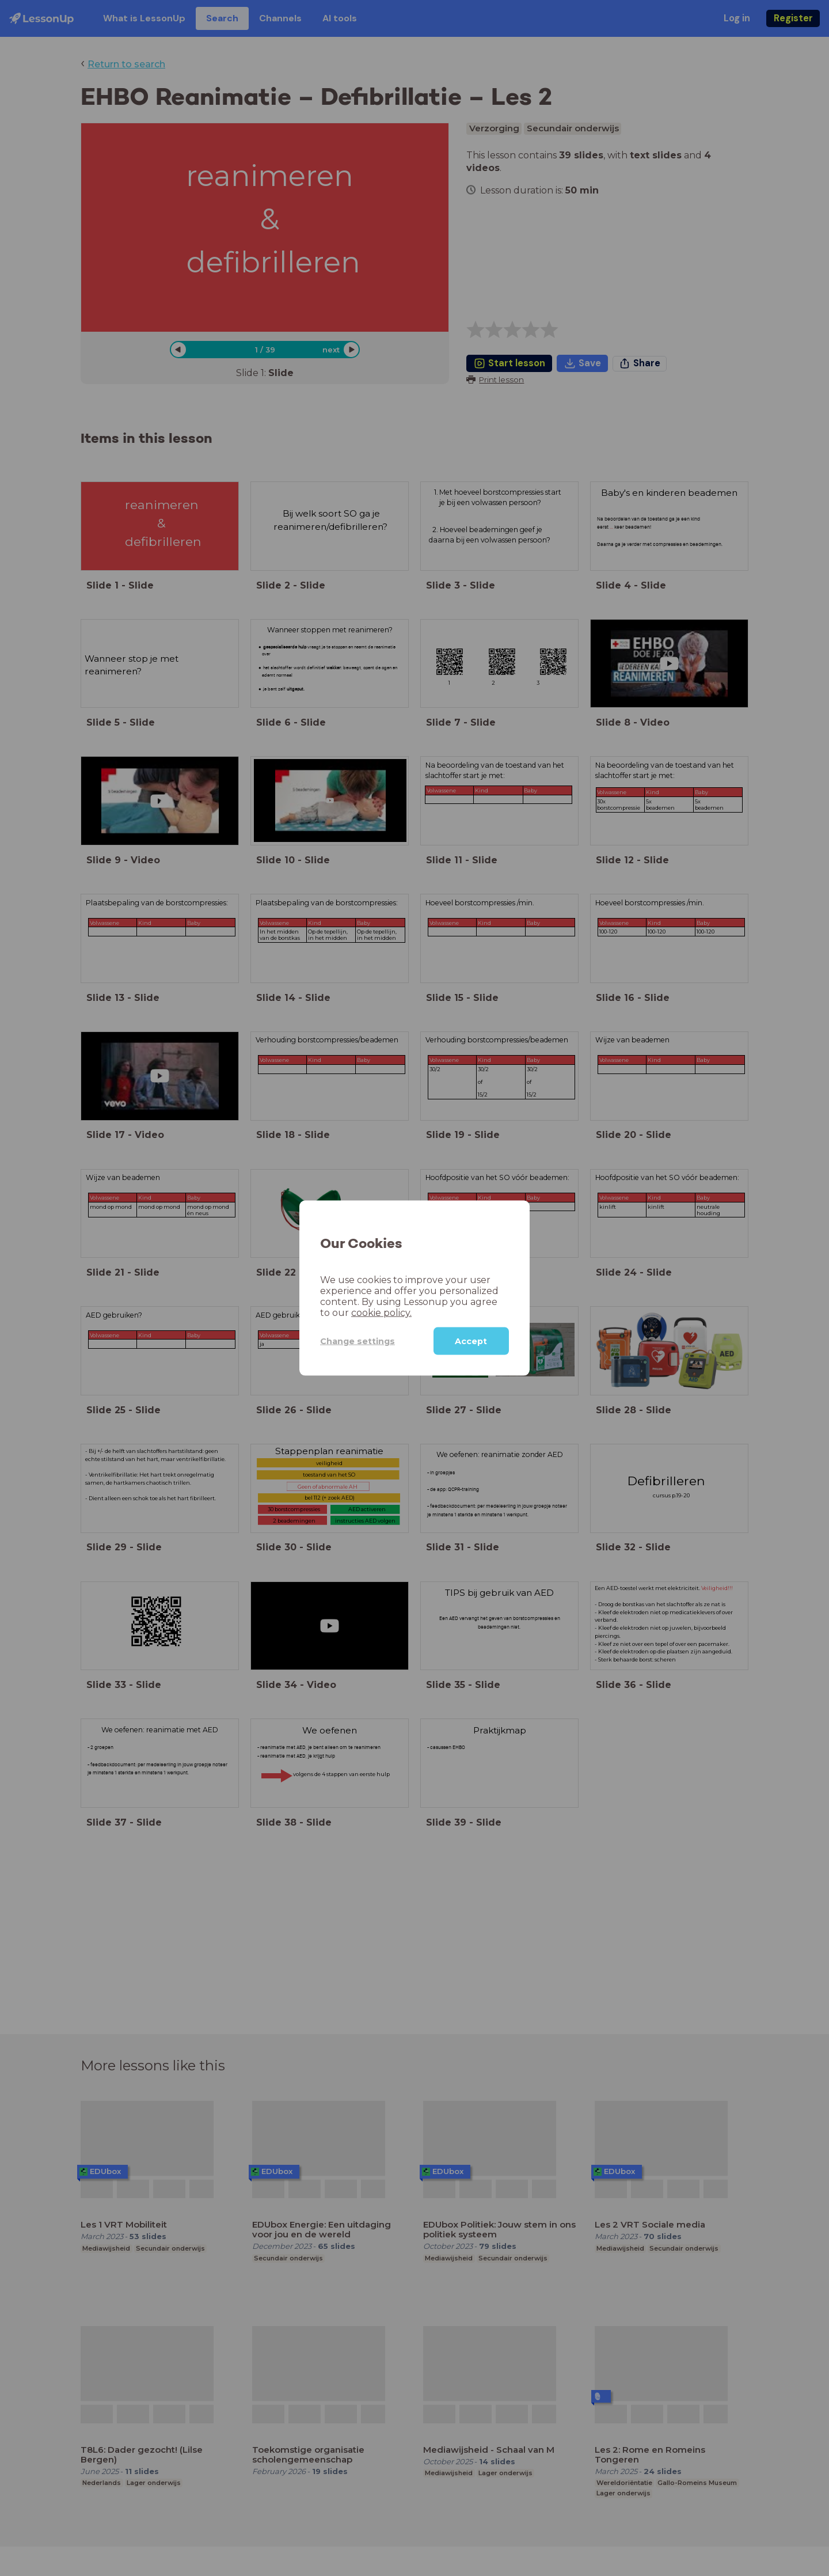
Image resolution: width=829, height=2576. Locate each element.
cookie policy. (381, 1312)
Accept (471, 1341)
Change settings (357, 1341)
